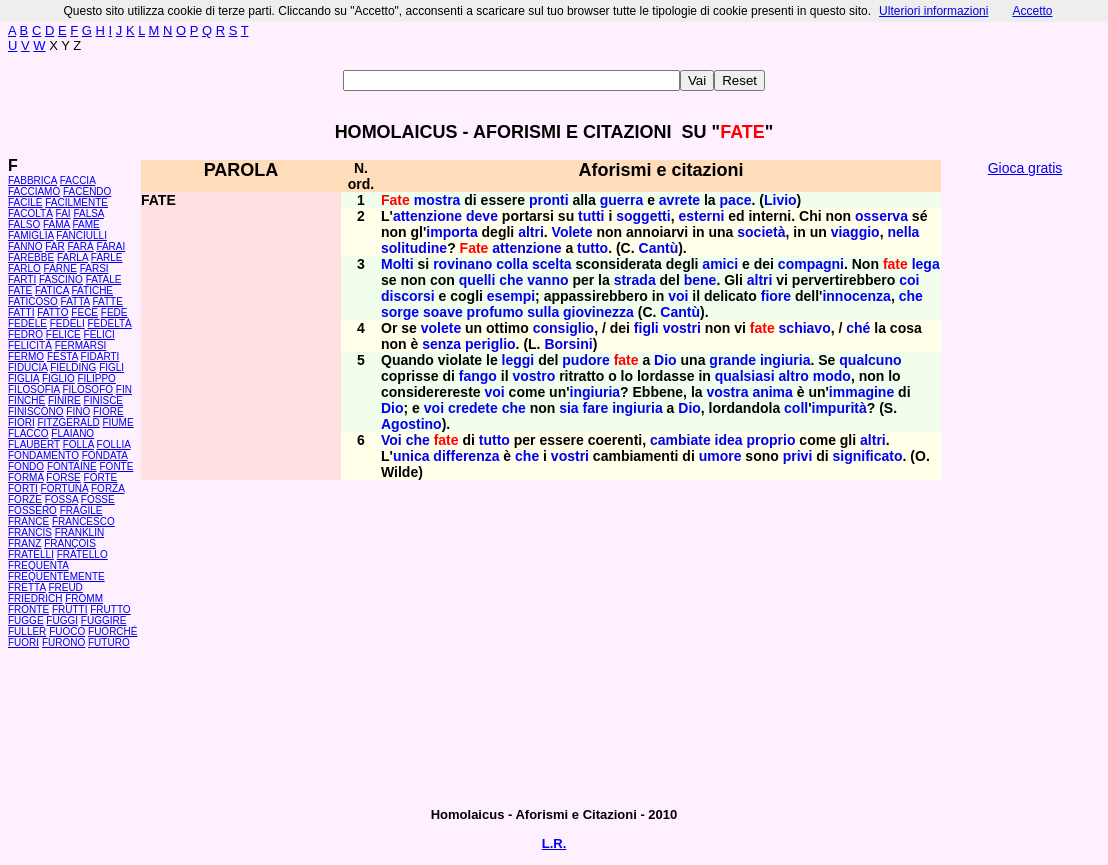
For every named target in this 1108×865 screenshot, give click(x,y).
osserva (881, 216)
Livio (780, 200)
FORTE (101, 477)
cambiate (680, 440)
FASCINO (61, 279)
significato (868, 456)
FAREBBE (31, 257)
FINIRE (64, 400)
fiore (776, 296)
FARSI (94, 268)
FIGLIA (23, 378)
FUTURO (109, 642)
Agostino (411, 424)
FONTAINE (72, 466)
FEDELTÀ (109, 323)
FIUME (117, 422)
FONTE (117, 466)
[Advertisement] (1025, 490)
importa (451, 232)
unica (411, 456)
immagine (861, 392)
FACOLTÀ (30, 213)
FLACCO (28, 433)
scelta (552, 264)
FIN (124, 389)
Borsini (568, 344)
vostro (533, 376)
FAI (63, 213)
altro (794, 376)
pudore (585, 360)
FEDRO (25, 334)
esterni (701, 216)
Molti (397, 264)
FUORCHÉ (112, 631)
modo (832, 376)
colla (512, 264)
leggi (518, 360)
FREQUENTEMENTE (56, 576)
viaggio (855, 232)
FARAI (110, 246)
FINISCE (103, 400)
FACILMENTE (76, 202)
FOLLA (78, 444)
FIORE (108, 411)
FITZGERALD (68, 422)
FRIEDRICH (35, 598)
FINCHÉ (26, 400)
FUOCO (67, 631)
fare (596, 408)
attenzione (427, 216)
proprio (770, 440)
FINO (78, 411)
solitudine (414, 248)
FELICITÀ (30, 345)
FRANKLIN (79, 532)
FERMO (26, 356)
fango (478, 376)
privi (798, 456)
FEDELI (67, 323)
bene (700, 280)
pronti (549, 200)
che (511, 280)
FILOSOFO (87, 389)
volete (441, 328)
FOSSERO (32, 510)
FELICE (63, 334)
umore (720, 456)
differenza (466, 456)
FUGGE (26, 620)
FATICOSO (33, 301)
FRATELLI (31, 554)
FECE (84, 312)
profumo (495, 312)
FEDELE (27, 323)
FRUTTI (70, 609)
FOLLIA (114, 444)
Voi (391, 440)
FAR (54, 246)
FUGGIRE (104, 620)
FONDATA (105, 455)
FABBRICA (32, 180)
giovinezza (598, 312)
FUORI (23, 642)
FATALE (104, 279)
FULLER (27, 631)
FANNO (25, 246)
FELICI (99, 334)
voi (678, 296)
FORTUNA (65, 488)
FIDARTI (100, 356)
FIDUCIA (27, 367)
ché (858, 328)
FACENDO (87, 191)
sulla (543, 312)
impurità (839, 408)
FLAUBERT (34, 444)
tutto (592, 248)
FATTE (107, 301)
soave (443, 312)
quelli (477, 280)
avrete (679, 200)
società (761, 232)
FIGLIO (58, 378)
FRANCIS (30, 532)
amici (720, 264)
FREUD (65, 587)
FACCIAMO (34, 191)
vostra (727, 392)
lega (926, 264)
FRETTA (27, 587)
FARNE (60, 268)
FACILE (25, 202)
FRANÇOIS (70, 543)
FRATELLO (82, 554)
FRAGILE (81, 510)
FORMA (26, 477)
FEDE (114, 312)
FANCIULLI (81, 235)
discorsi (408, 296)
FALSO (24, 224)
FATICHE (92, 290)
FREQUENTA (38, 565)
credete (473, 408)
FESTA (62, 356)
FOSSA (61, 499)
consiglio (563, 328)
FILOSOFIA (34, 389)
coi (909, 280)
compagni (811, 264)
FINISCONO (36, 411)
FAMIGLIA (31, 235)
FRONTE (28, 609)
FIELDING (73, 367)
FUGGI (62, 620)
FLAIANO (72, 433)
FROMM (84, 598)
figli (646, 328)
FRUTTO (110, 609)
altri (531, 232)
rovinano (462, 264)
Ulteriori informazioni (933, 11)
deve (482, 216)
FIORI (21, 422)
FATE (20, 290)
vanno (547, 280)
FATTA (75, 301)
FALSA (88, 213)
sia (568, 408)
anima (772, 392)
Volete (572, 232)
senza (441, 344)
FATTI (21, 312)
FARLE (107, 257)
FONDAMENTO (43, 455)
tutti (591, 216)
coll (796, 408)
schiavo (805, 328)
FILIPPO (96, 378)
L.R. (554, 843)
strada (635, 280)
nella (903, 232)
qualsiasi (745, 376)
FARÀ (80, 246)
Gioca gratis (1025, 168)
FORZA (107, 488)
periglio (490, 344)
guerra (622, 200)
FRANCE (28, 521)
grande (732, 360)
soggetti (643, 216)
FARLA (72, 257)
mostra (437, 200)
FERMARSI (81, 345)
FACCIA (78, 180)
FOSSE (98, 499)
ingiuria (785, 360)
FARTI (22, 279)
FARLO (24, 268)
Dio (665, 360)
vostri (682, 328)
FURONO (63, 642)
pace (736, 200)
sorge (400, 312)
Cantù (659, 248)
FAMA (56, 224)
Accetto (1032, 11)
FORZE (25, 499)
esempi (511, 296)
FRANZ (24, 543)
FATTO (52, 312)
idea (729, 440)
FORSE (63, 477)
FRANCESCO (83, 521)
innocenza (856, 296)
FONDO (26, 466)
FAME (86, 224)
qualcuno (870, 360)
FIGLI (111, 367)
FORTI (23, 488)
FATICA (52, 290)
